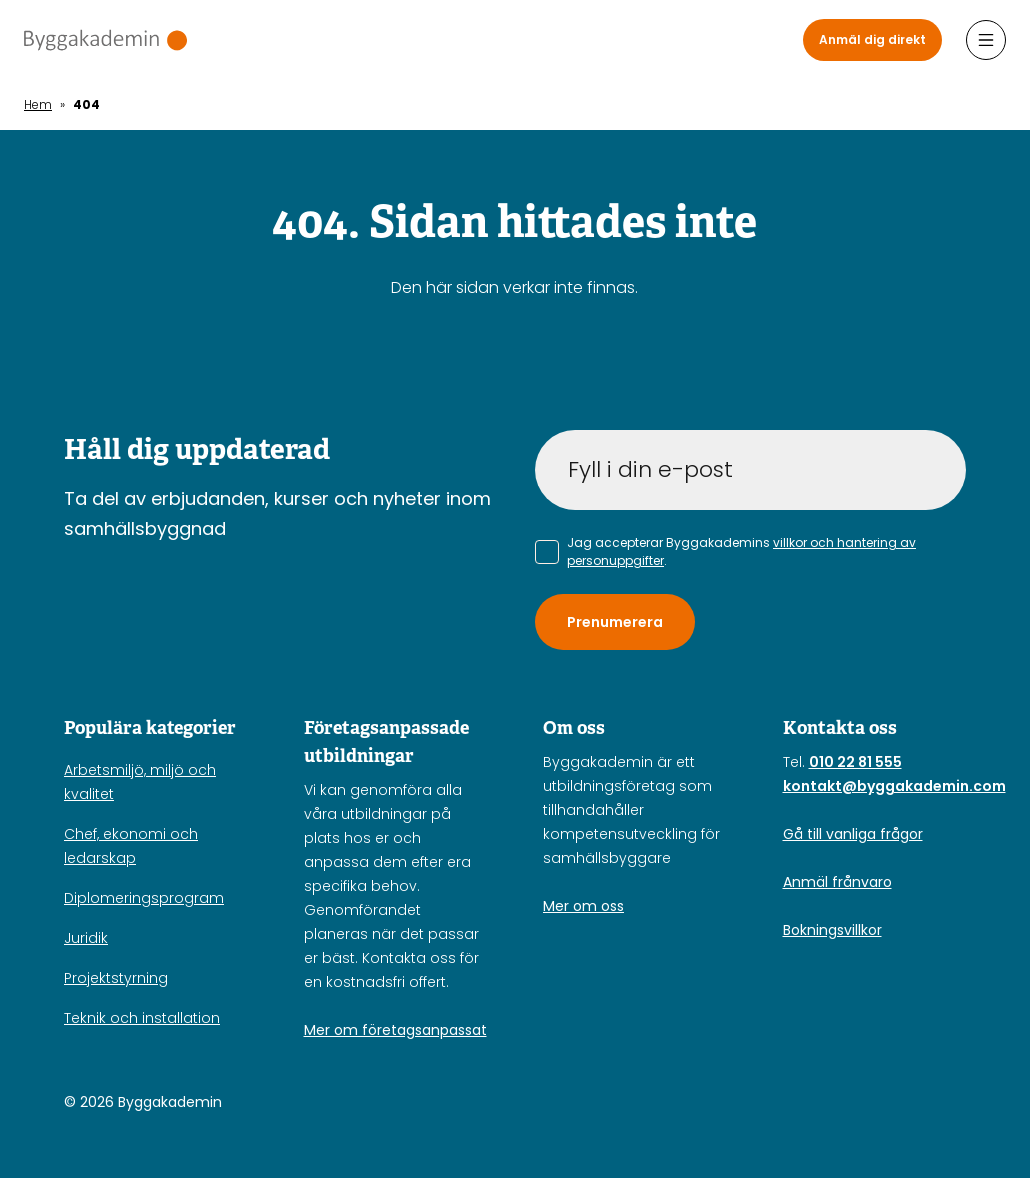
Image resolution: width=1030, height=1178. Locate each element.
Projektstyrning (116, 978)
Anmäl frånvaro (837, 882)
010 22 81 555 (855, 762)
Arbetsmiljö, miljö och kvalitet (140, 782)
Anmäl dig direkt (872, 39)
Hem (38, 104)
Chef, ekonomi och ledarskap (131, 846)
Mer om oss (583, 906)
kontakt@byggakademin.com (894, 786)
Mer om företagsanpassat (395, 1030)
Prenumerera (615, 622)
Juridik (86, 938)
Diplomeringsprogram (144, 898)
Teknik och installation (142, 1018)
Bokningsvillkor (832, 930)
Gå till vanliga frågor (853, 834)
